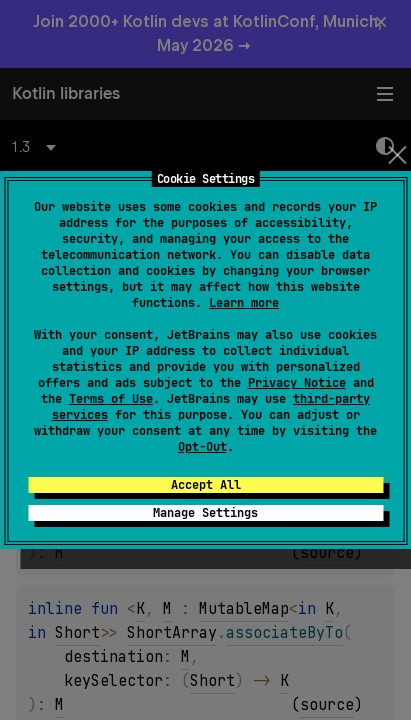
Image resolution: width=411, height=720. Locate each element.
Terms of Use (111, 399)
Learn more (244, 303)
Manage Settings (205, 513)
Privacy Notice (297, 383)
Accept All (206, 485)
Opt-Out (202, 447)
